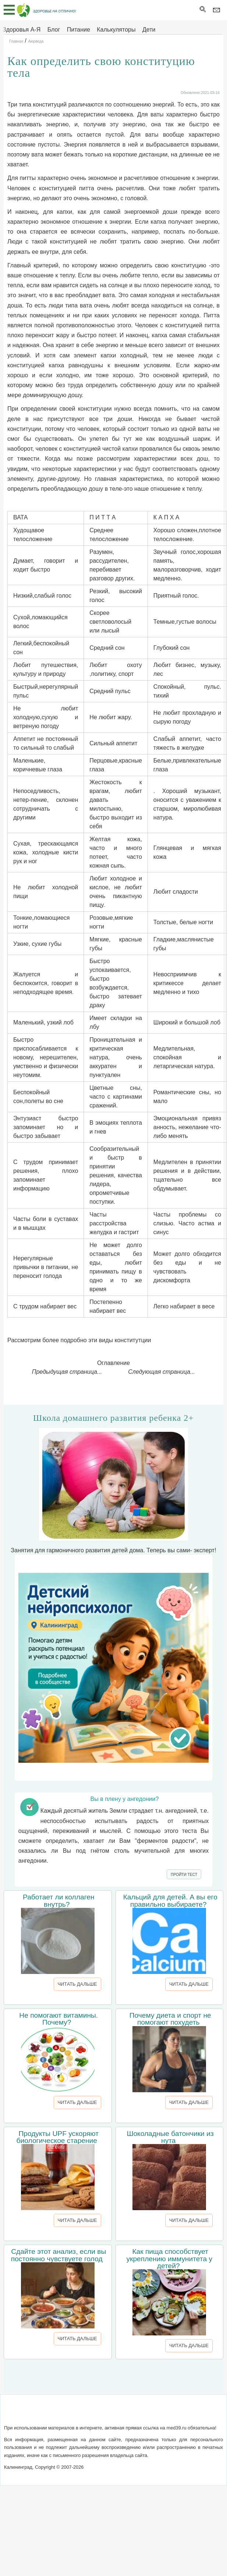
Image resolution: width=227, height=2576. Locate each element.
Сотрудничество (138, 2413)
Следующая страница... (161, 1372)
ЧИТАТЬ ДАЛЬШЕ (77, 1984)
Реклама (177, 2413)
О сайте (49, 2413)
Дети (148, 29)
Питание (78, 29)
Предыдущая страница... (67, 1372)
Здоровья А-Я (21, 29)
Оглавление (113, 1363)
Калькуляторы (116, 29)
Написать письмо (87, 2413)
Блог (53, 29)
